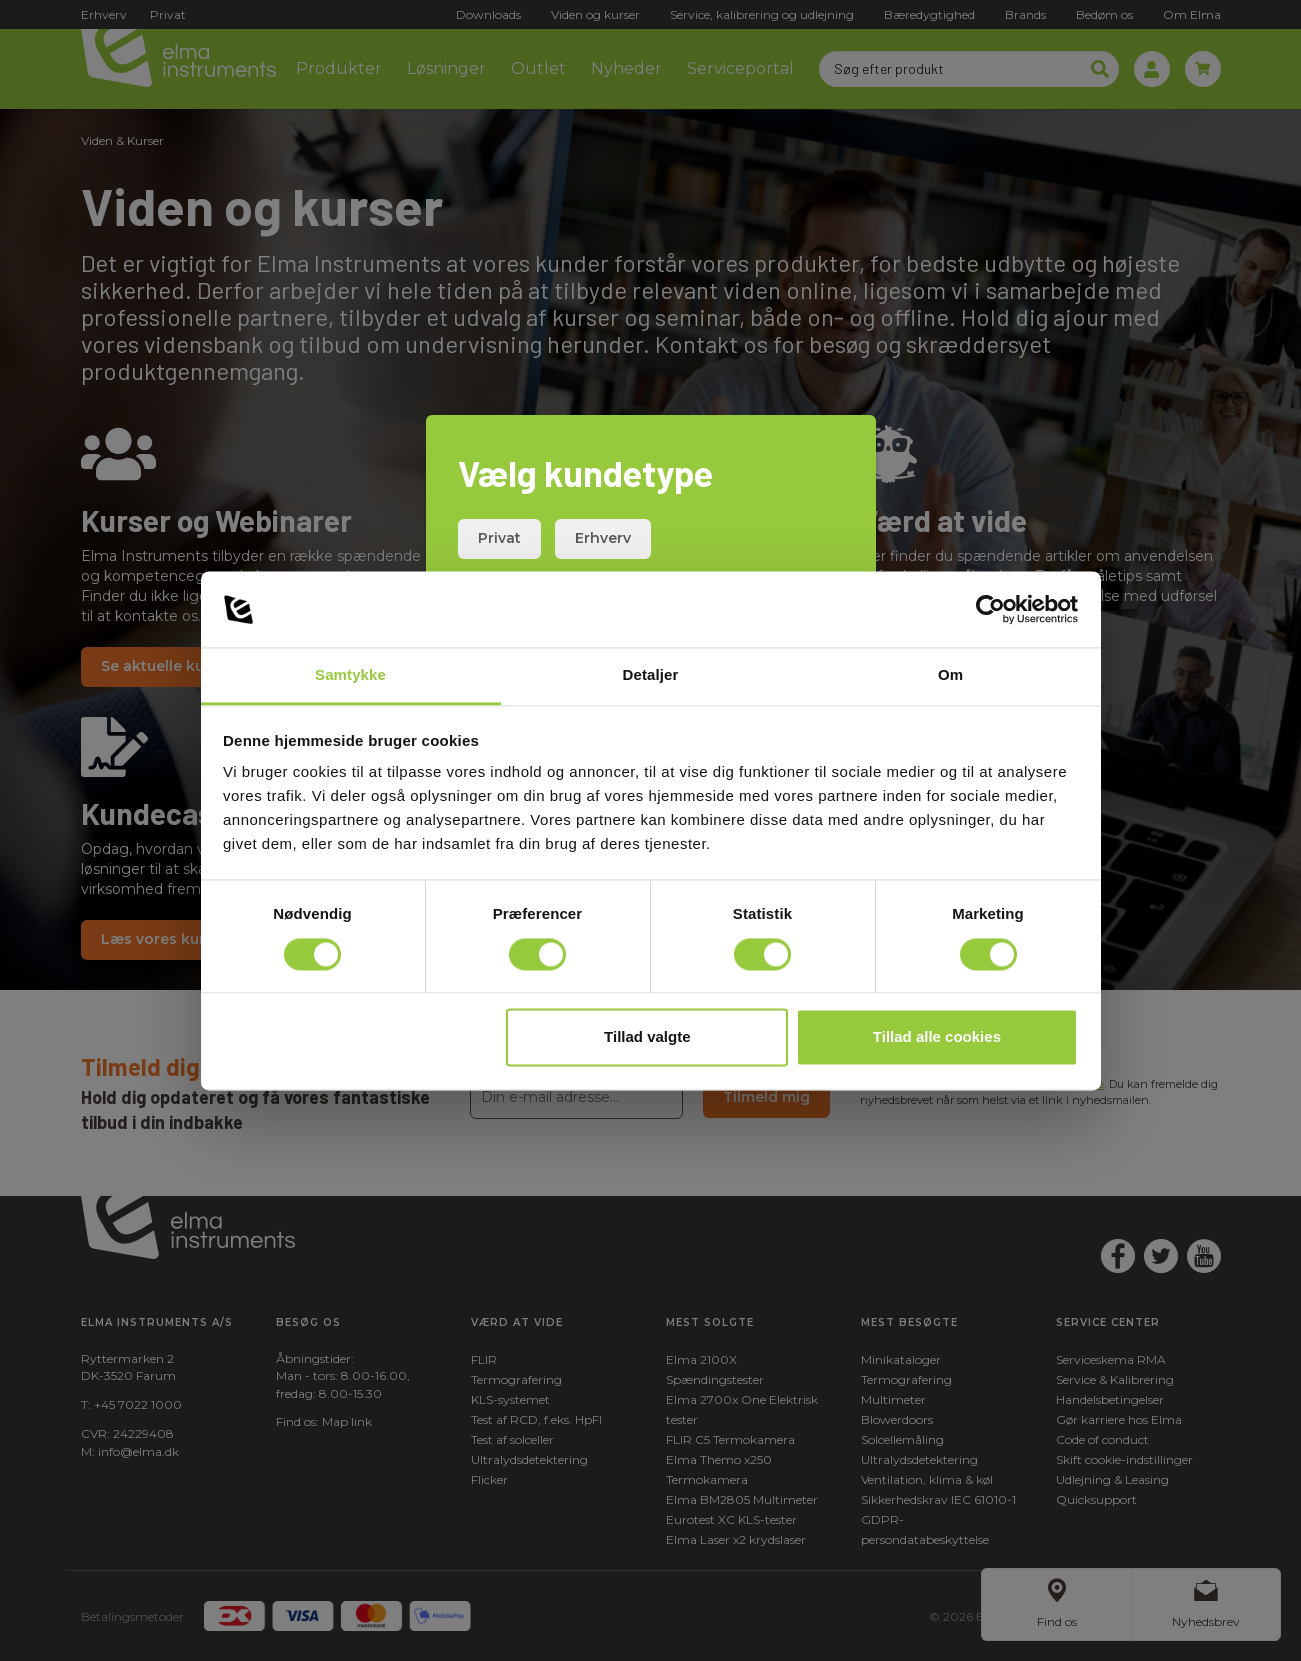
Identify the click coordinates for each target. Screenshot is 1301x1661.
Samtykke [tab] (350, 675)
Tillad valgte (647, 1037)
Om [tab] (950, 675)
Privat (499, 538)
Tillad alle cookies (937, 1037)
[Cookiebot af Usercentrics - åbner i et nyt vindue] (990, 609)
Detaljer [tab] (651, 675)
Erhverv (603, 538)
